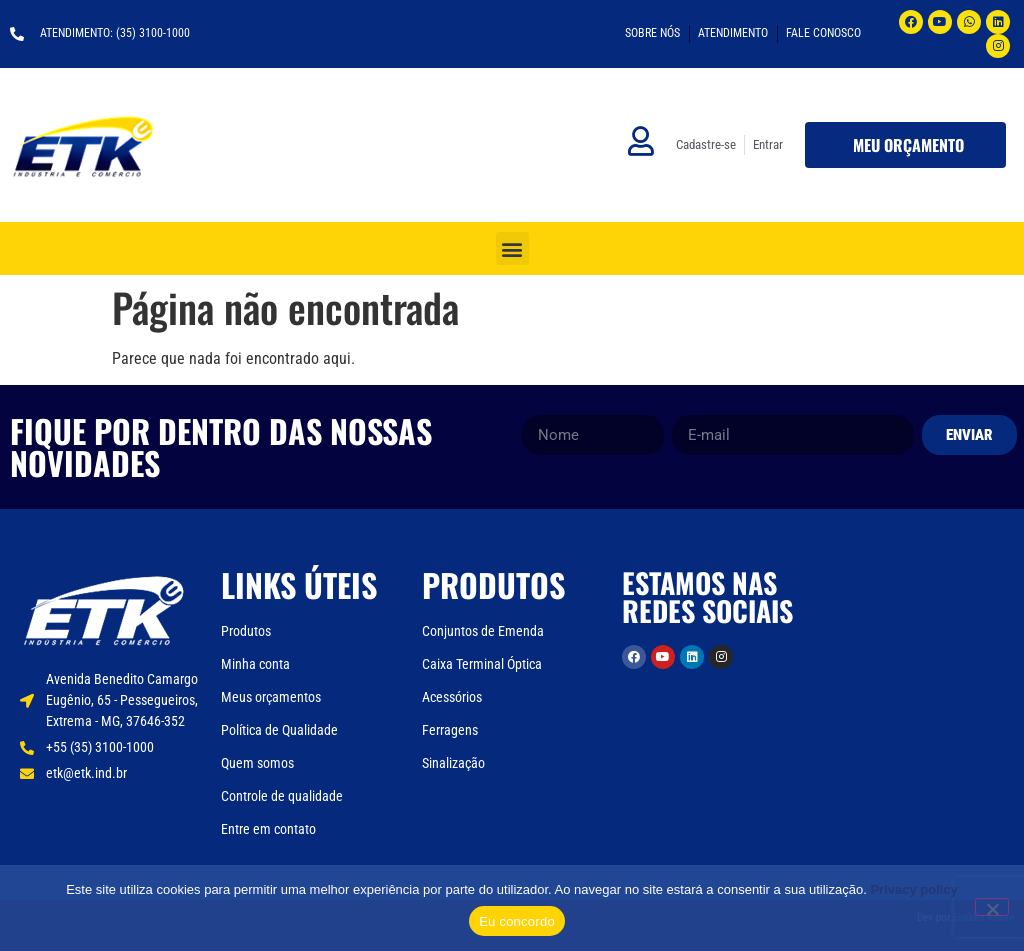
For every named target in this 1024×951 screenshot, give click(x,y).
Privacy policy (913, 889)
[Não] (992, 907)
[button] (512, 248)
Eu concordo (517, 921)
